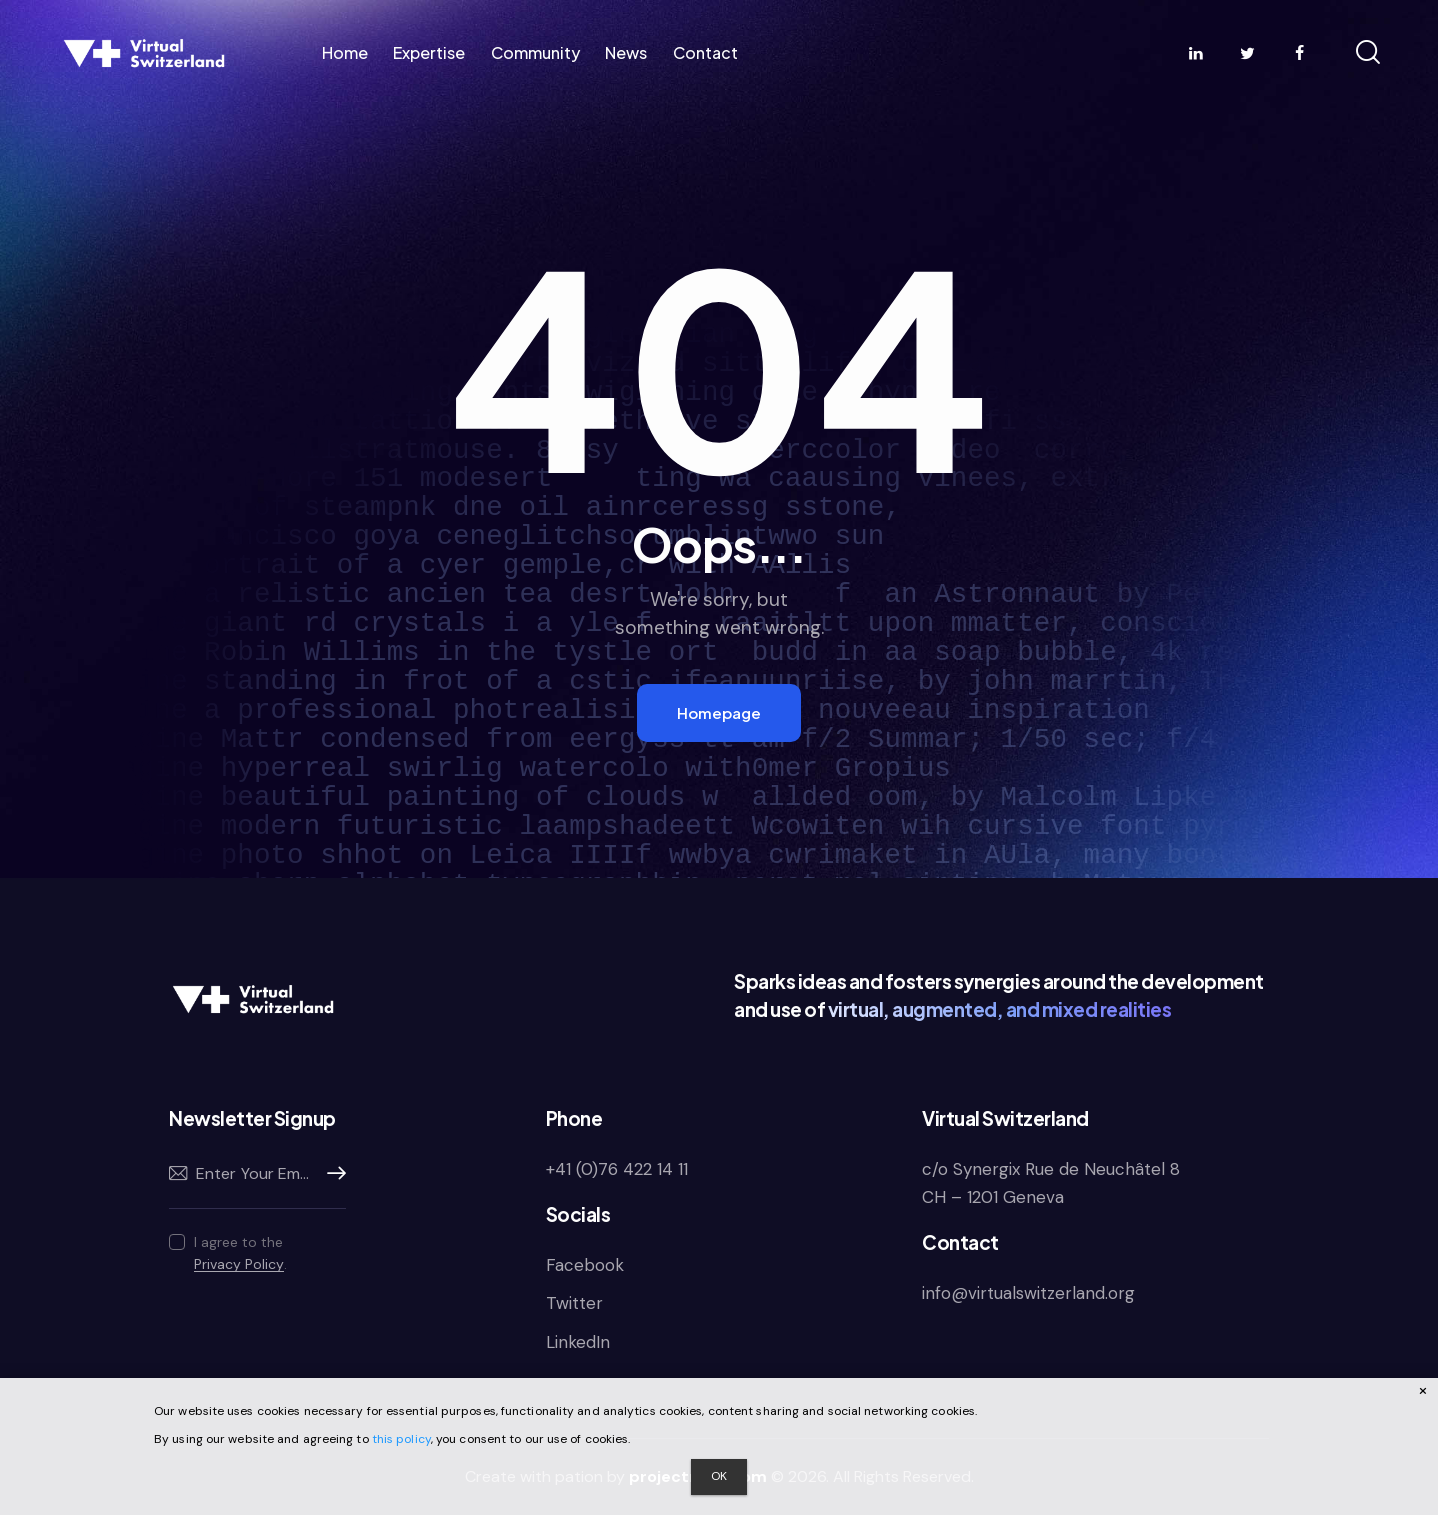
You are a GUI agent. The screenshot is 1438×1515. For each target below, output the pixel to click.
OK (719, 1476)
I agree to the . (240, 1253)
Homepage (719, 712)
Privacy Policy (239, 1264)
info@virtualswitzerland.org (1028, 1293)
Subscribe (331, 1174)
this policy (401, 1439)
